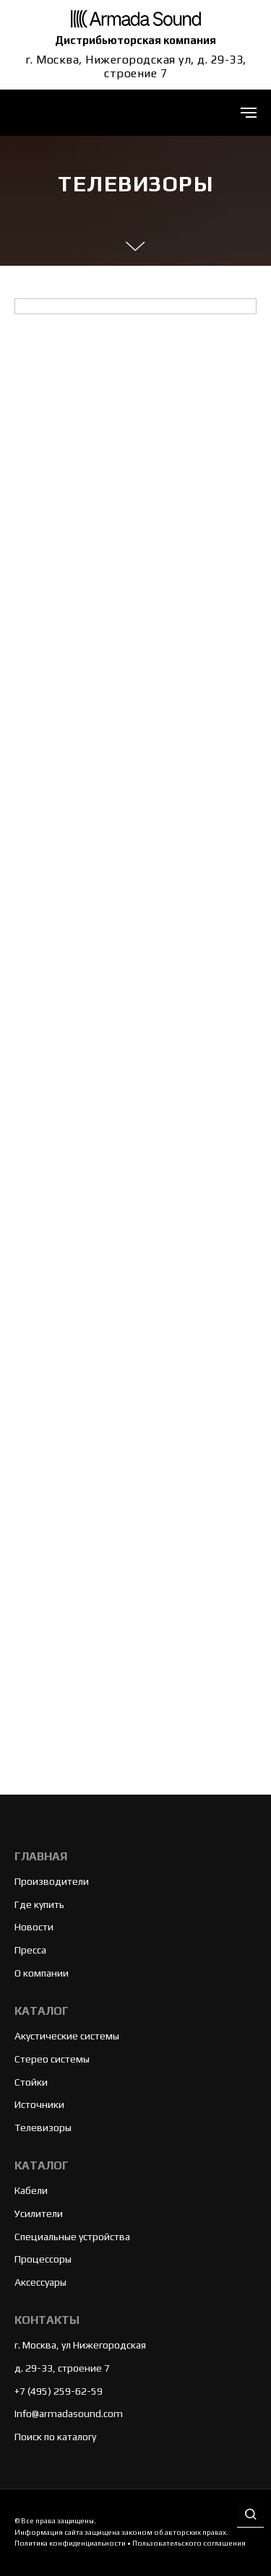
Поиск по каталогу (55, 2436)
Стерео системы (52, 2059)
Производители (51, 1881)
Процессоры (43, 2259)
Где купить (39, 1904)
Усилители (38, 2213)
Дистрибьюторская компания (135, 40)
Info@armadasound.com (68, 2413)
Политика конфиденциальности (70, 2543)
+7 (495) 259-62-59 (58, 2391)
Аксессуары (40, 2282)
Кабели (31, 2190)
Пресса (30, 1950)
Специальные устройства (72, 2236)
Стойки (31, 2082)
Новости (33, 1927)
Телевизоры (43, 2127)
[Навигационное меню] (249, 113)
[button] (250, 2514)
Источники (39, 2104)
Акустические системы (66, 2036)
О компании (41, 1973)
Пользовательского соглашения (189, 2543)
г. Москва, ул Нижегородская (80, 2345)
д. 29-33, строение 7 (62, 2368)
